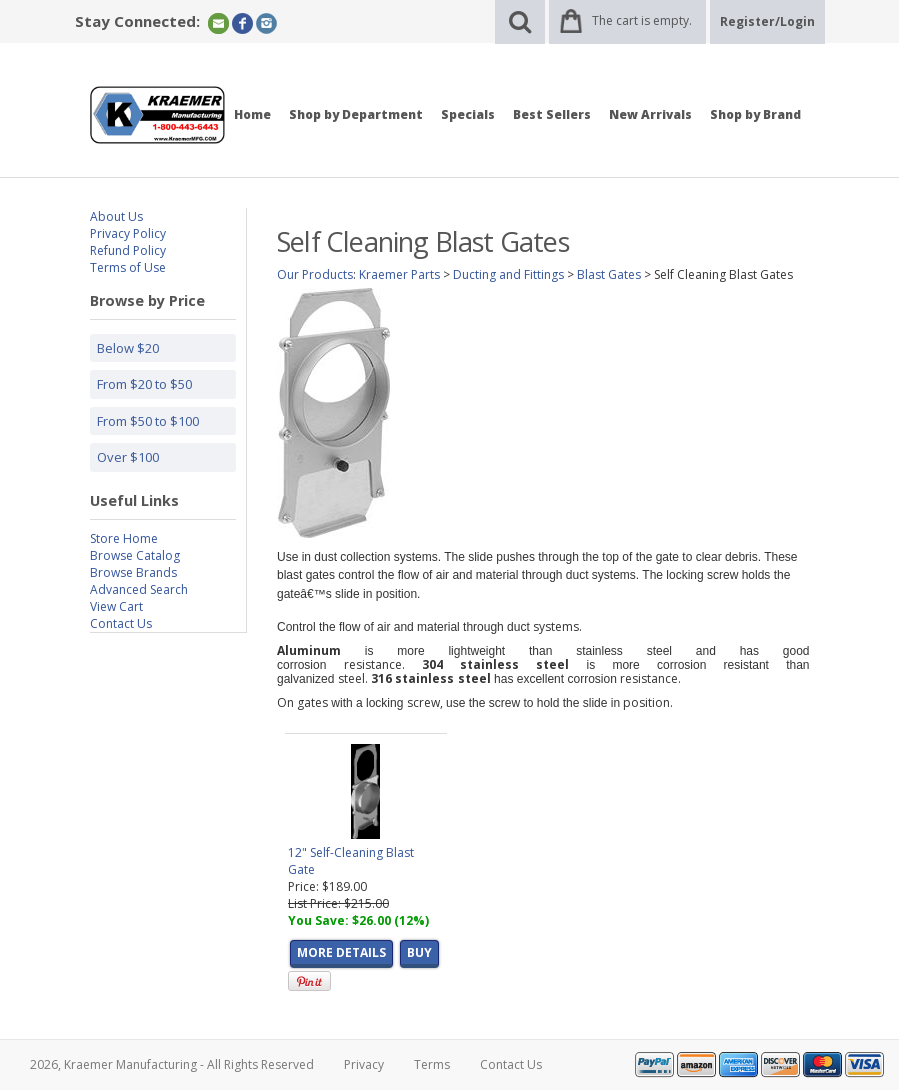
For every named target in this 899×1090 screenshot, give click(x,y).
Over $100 (128, 457)
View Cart (116, 606)
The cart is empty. (642, 20)
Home (252, 114)
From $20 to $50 (144, 384)
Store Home (124, 538)
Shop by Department (356, 114)
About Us (116, 216)
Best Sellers (552, 114)
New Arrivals (650, 114)
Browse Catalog (135, 555)
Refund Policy (128, 250)
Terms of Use (128, 267)
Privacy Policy (128, 233)
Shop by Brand (755, 114)
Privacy (364, 1064)
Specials (468, 114)
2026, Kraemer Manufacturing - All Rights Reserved (172, 1064)
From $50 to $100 (148, 421)
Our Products (315, 274)
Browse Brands (133, 572)
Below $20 (128, 348)
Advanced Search (139, 589)
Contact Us (121, 623)
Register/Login (767, 21)
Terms (432, 1064)
